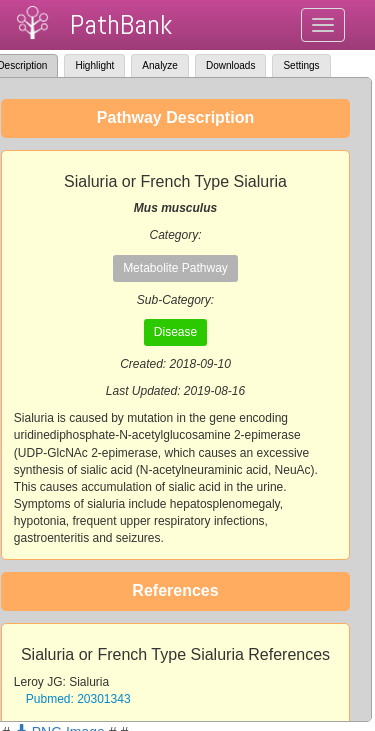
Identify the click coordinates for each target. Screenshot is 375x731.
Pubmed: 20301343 (78, 699)
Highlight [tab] (94, 65)
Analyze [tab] (160, 65)
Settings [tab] (301, 65)
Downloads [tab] (230, 65)
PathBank (121, 24)
